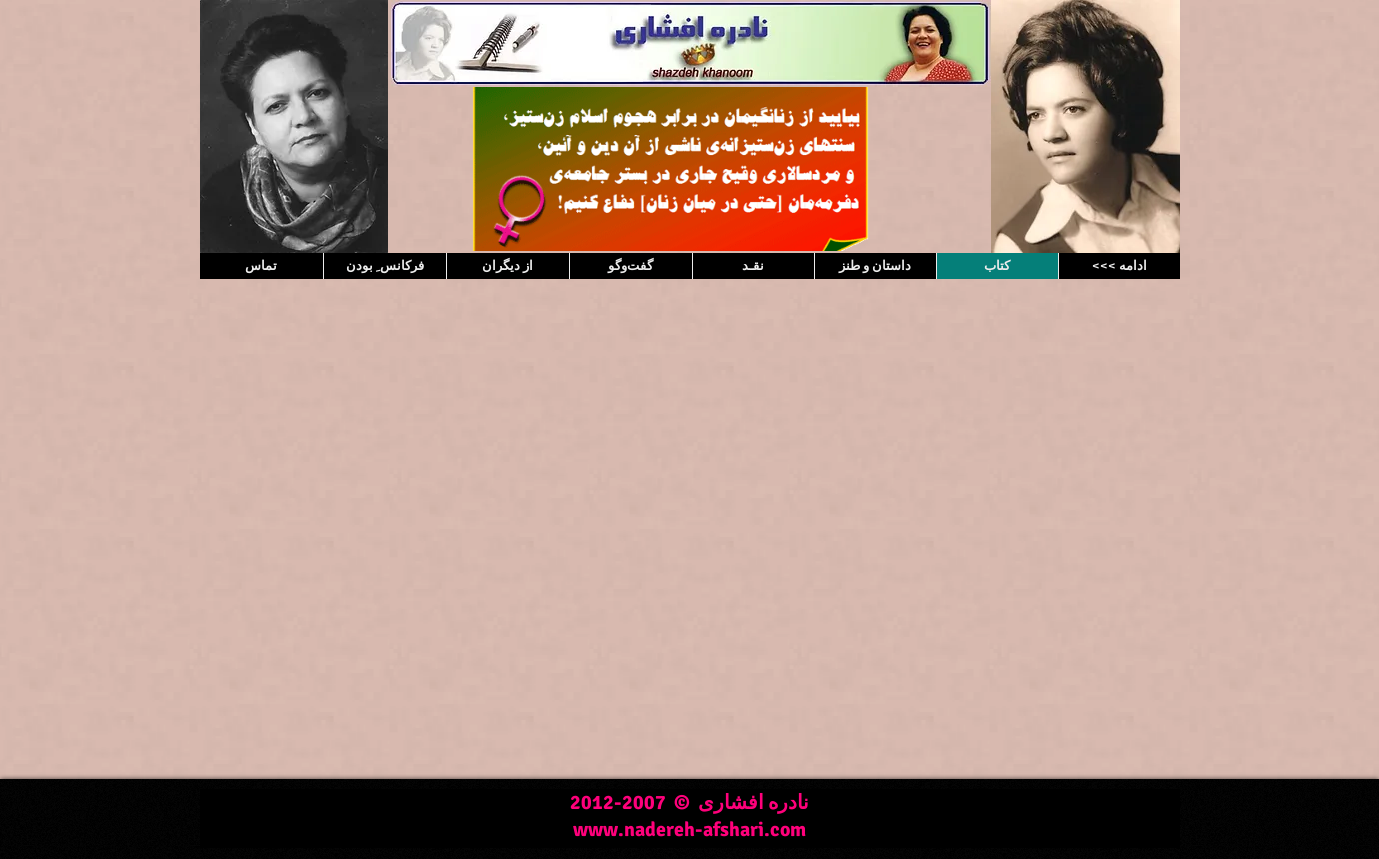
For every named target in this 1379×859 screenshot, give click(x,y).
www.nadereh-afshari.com (689, 829)
